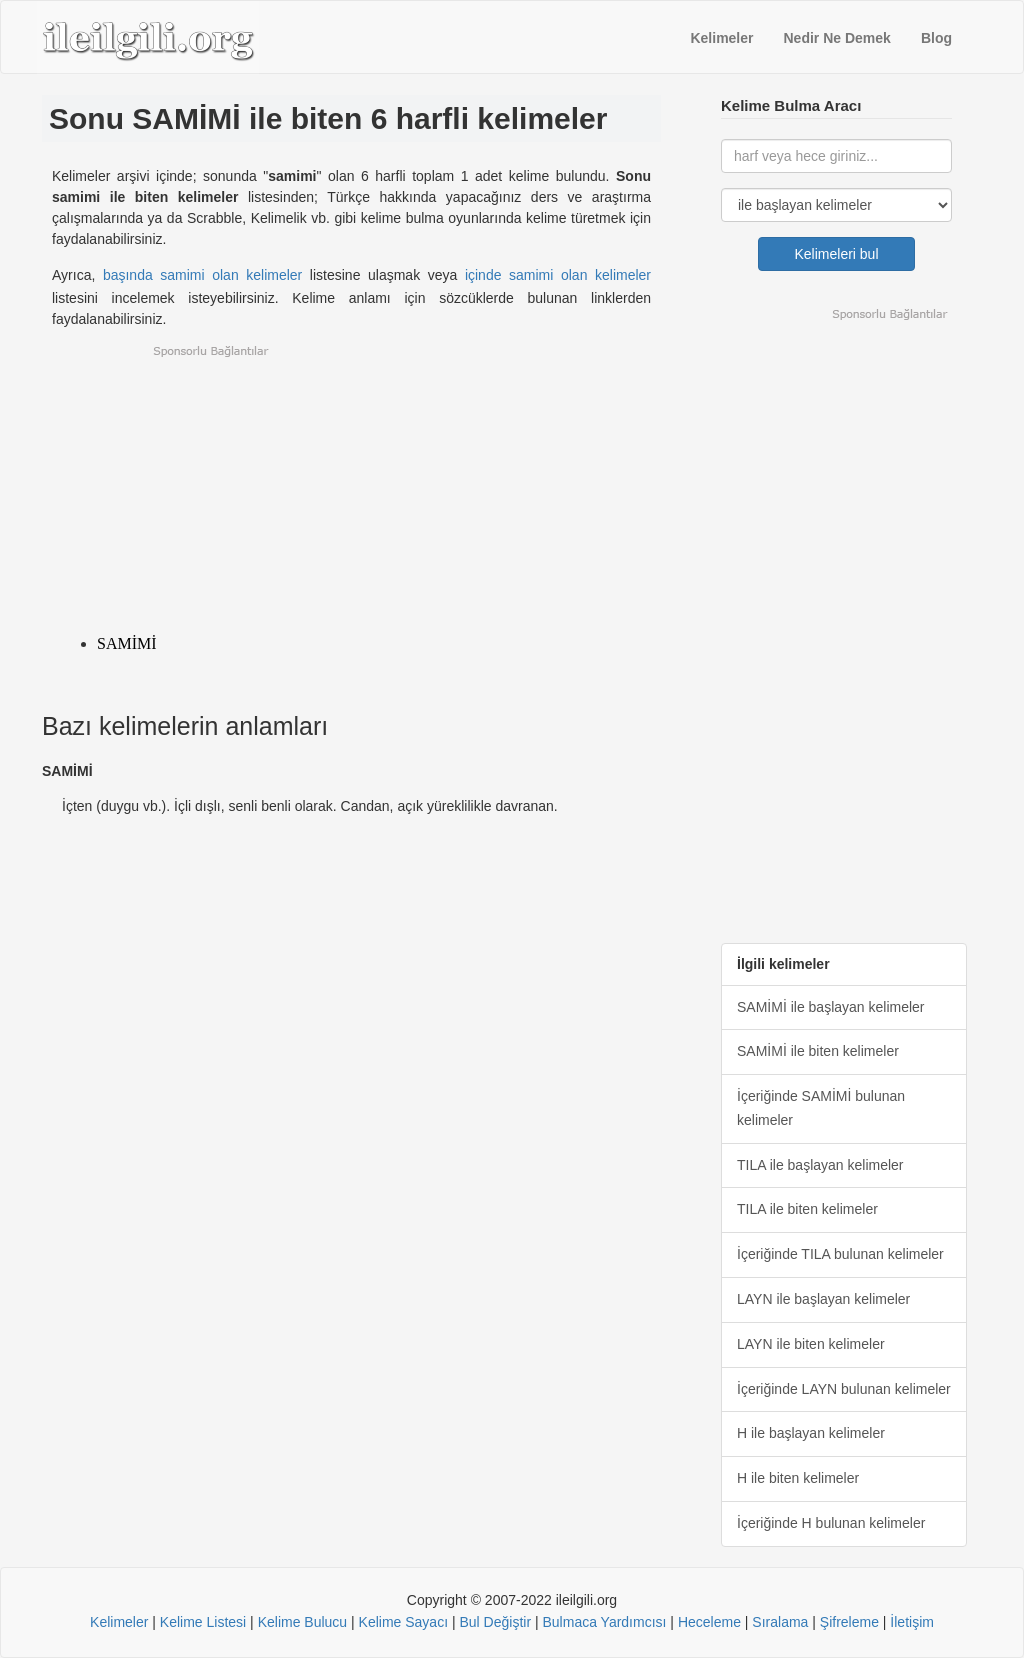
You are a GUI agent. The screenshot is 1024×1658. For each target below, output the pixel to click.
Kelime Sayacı (403, 1622)
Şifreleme (849, 1622)
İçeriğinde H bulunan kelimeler (831, 1523)
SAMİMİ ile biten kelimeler (818, 1051)
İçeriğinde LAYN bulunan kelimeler (844, 1389)
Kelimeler (721, 38)
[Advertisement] (351, 484)
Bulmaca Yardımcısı (604, 1622)
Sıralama (780, 1622)
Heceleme (709, 1622)
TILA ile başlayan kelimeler (820, 1165)
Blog (936, 38)
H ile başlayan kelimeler (811, 1433)
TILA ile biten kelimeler (807, 1209)
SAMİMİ (127, 643)
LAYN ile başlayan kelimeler (823, 1299)
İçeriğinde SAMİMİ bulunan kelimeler (821, 1108)
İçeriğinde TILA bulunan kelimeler (840, 1254)
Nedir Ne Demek (837, 38)
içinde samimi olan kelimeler (558, 275)
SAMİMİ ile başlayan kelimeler (831, 1007)
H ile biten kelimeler (798, 1478)
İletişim (912, 1622)
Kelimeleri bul (836, 254)
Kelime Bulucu (303, 1622)
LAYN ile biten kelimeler (811, 1344)
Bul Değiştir (495, 1622)
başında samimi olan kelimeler (202, 275)
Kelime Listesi (203, 1622)
